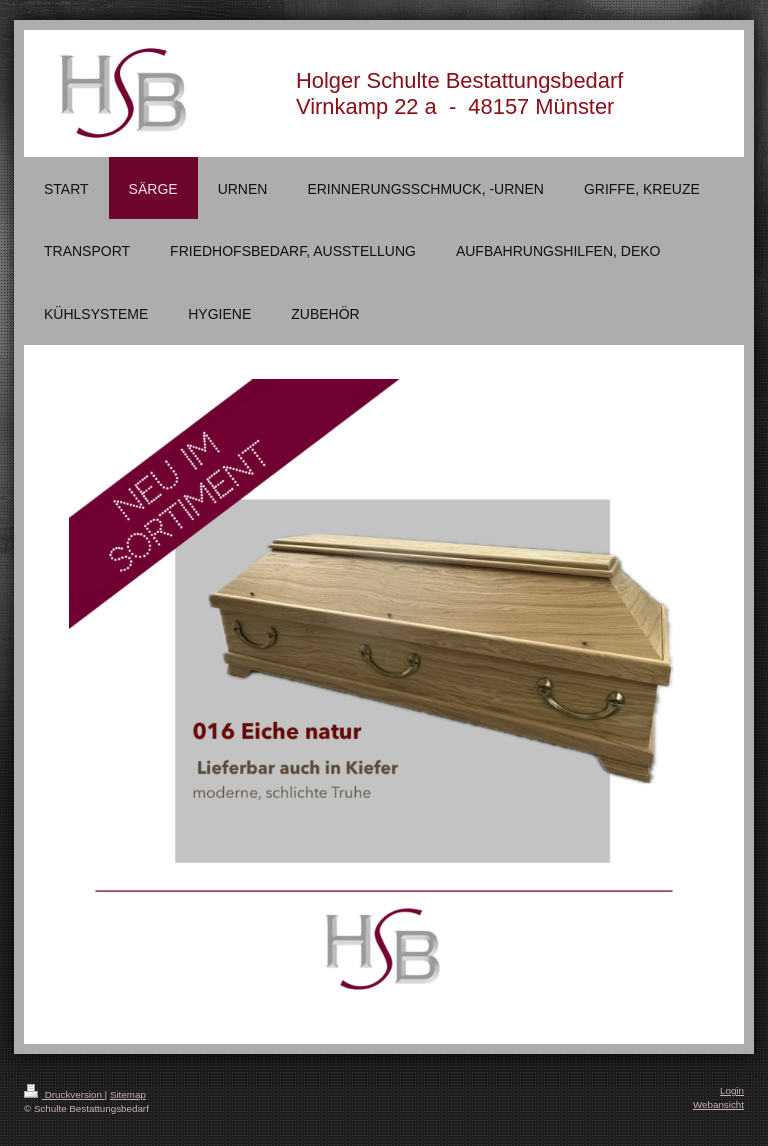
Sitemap (128, 1094)
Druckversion (64, 1094)
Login (732, 1090)
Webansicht (718, 1104)
